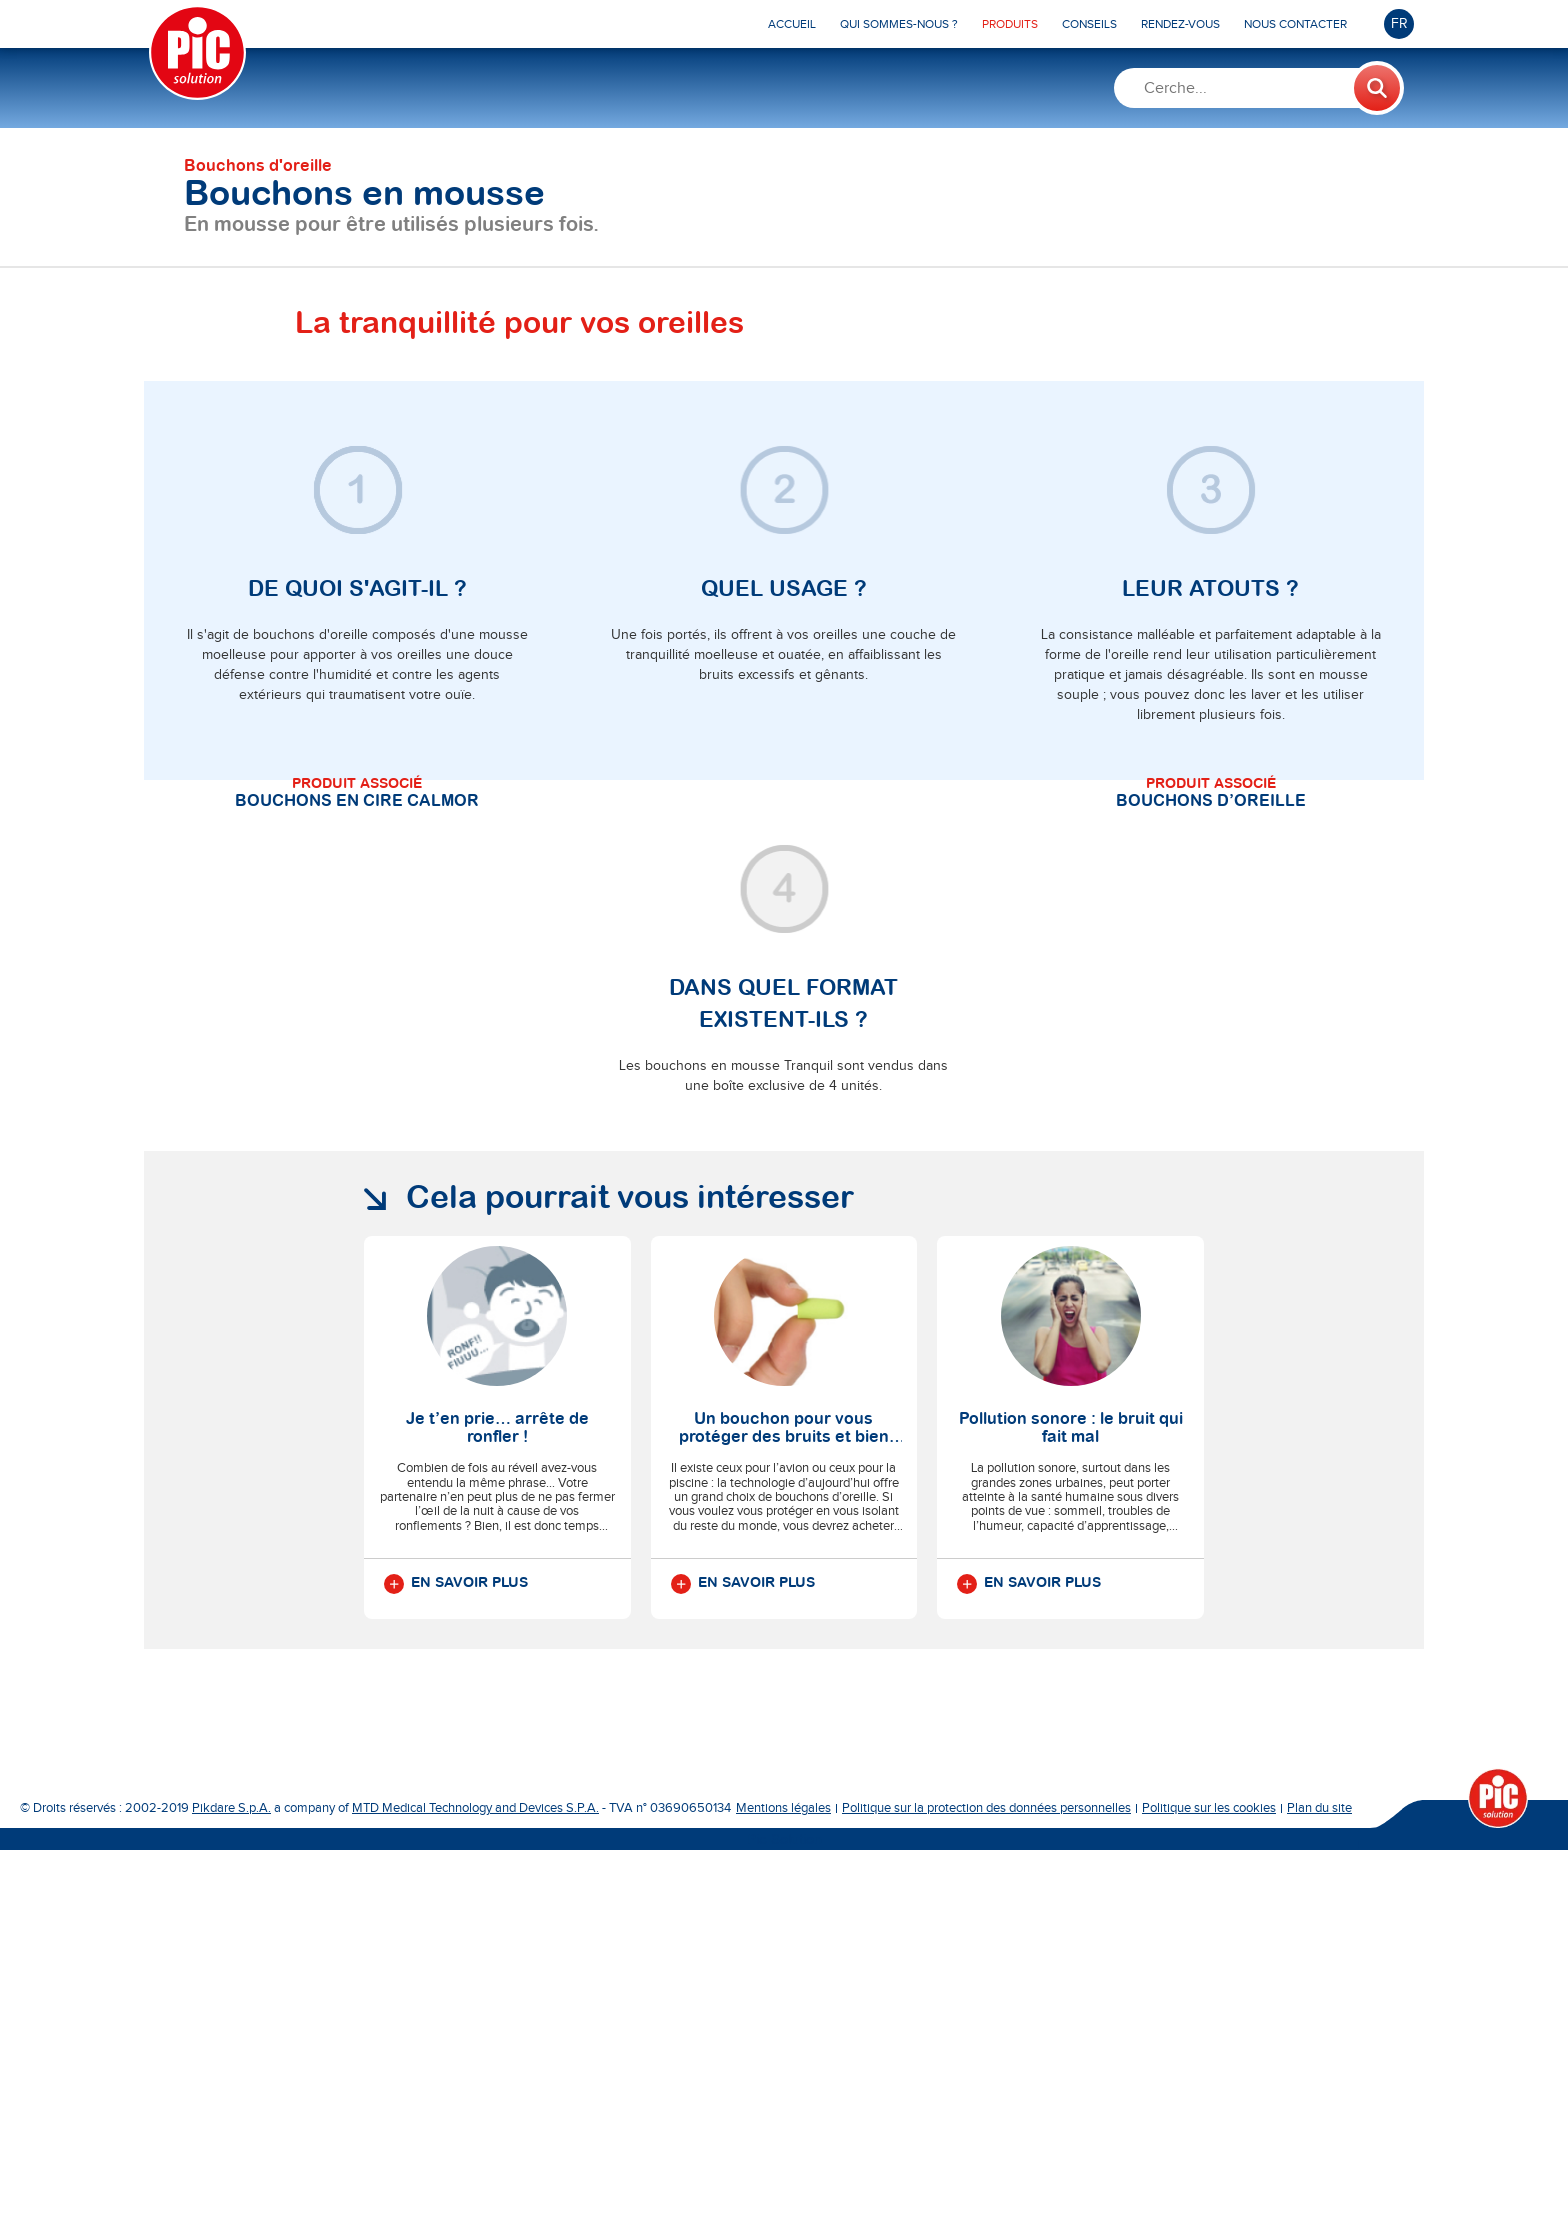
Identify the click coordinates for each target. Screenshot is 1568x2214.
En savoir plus (456, 1948)
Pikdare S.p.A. (231, 2172)
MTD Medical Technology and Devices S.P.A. (475, 2172)
